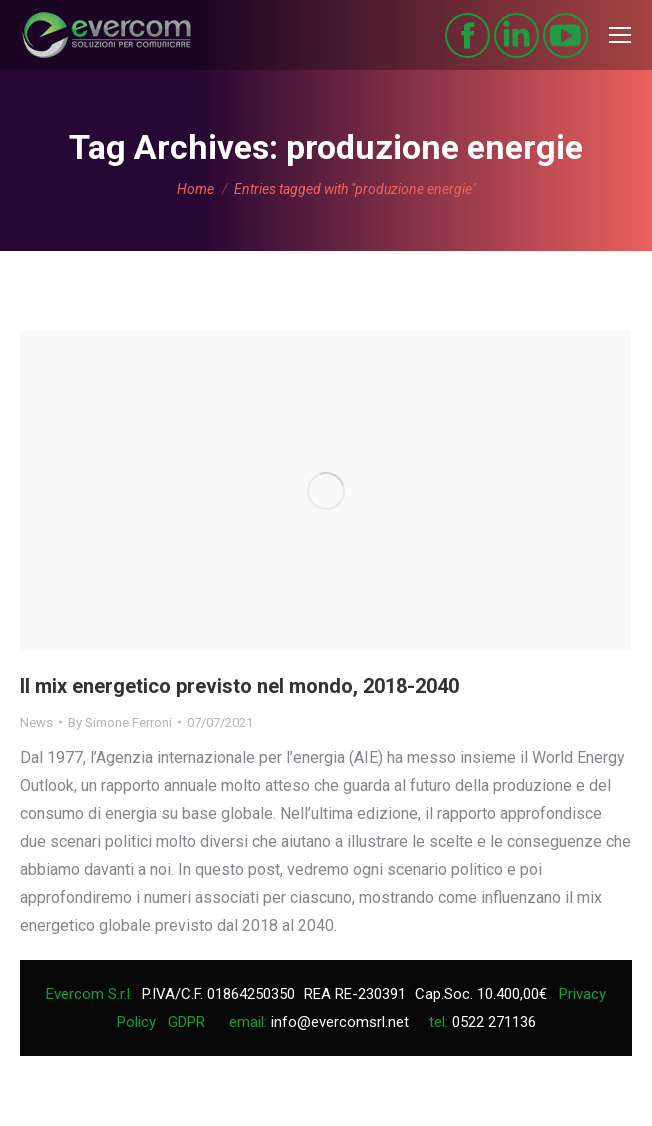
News (36, 722)
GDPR (186, 1022)
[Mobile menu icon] (620, 35)
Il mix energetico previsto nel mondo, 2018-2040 (239, 686)
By (120, 722)
